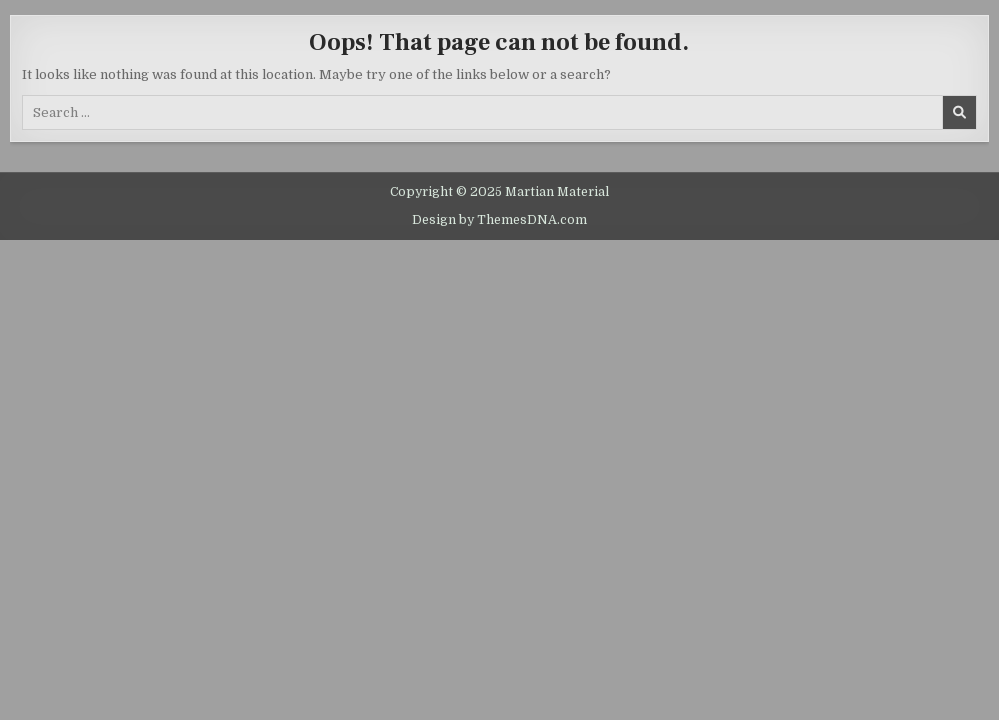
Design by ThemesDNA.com (499, 220)
